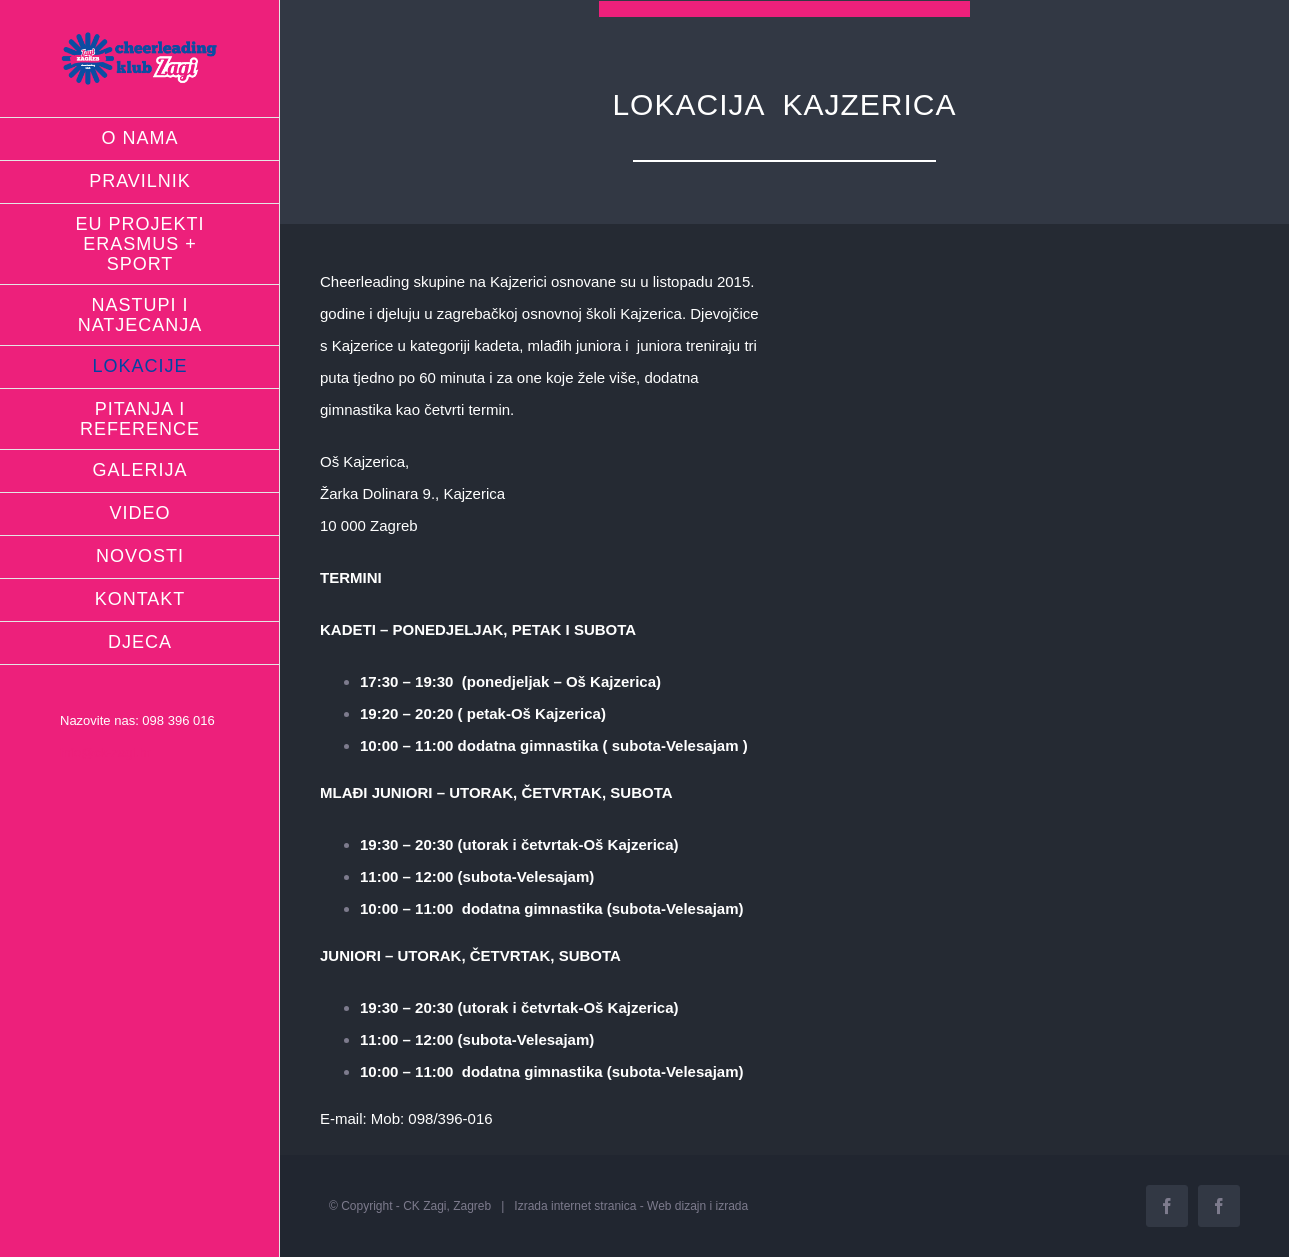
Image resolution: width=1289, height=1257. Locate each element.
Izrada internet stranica (575, 1206)
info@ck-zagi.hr (105, 752)
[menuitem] (140, 139)
